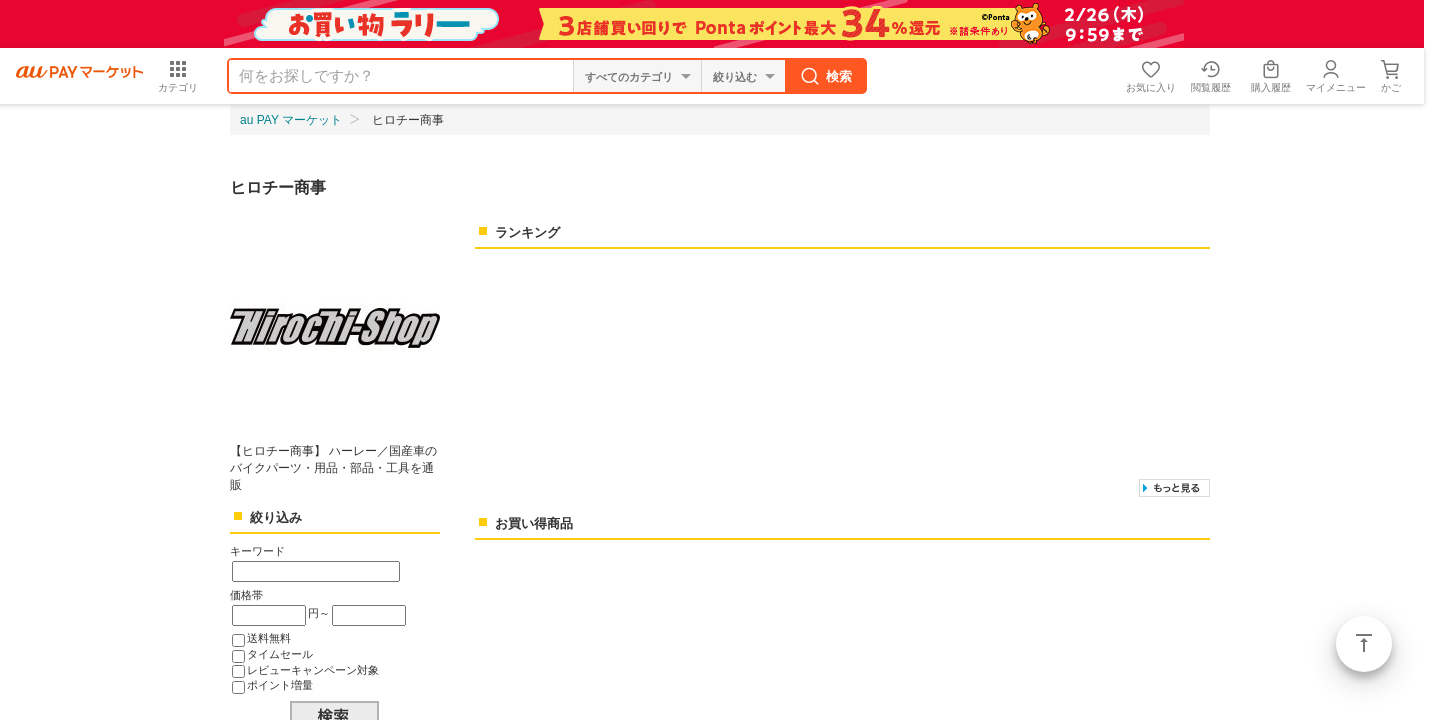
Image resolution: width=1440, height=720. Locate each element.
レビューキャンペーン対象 (313, 670)
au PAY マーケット (291, 120)
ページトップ (1364, 644)
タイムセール (280, 654)
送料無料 (269, 638)
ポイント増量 (280, 685)
